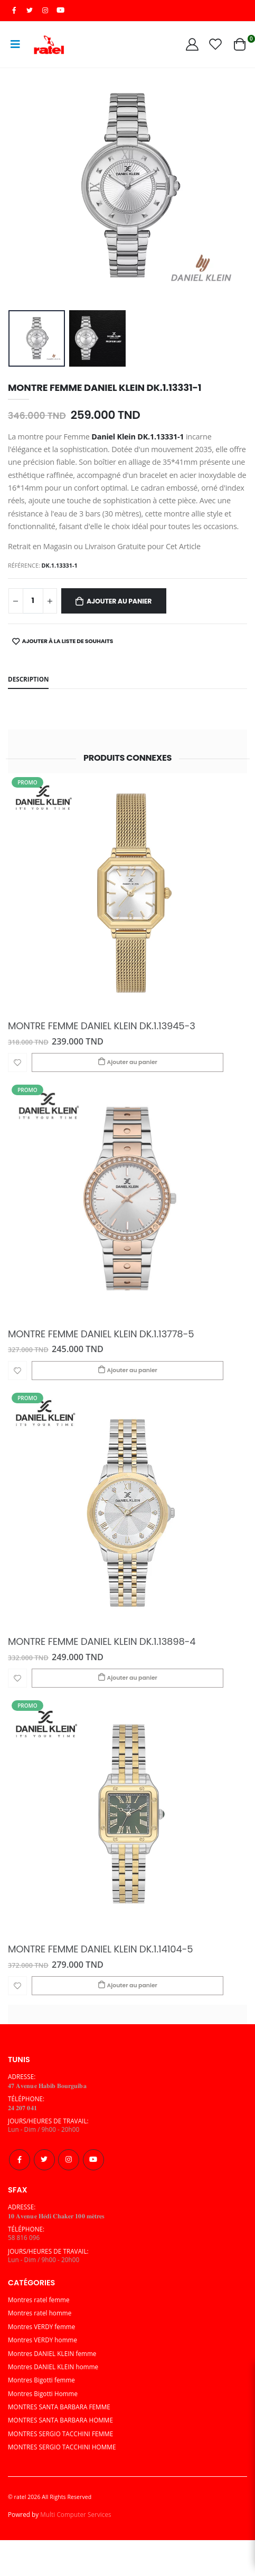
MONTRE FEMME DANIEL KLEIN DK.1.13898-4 (101, 1641)
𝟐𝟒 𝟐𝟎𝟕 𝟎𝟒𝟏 (22, 2107)
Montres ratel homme (39, 2313)
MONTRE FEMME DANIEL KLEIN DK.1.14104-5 (100, 1949)
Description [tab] (28, 679)
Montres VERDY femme (41, 2326)
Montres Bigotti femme (41, 2380)
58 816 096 (24, 2237)
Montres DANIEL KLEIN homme (53, 2366)
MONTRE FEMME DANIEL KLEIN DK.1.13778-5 (101, 1334)
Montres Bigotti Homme (43, 2393)
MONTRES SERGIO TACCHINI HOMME (62, 2447)
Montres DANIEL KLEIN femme (52, 2353)
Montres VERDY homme (42, 2339)
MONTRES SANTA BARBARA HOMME (60, 2420)
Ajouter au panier (119, 601)
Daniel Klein (113, 437)
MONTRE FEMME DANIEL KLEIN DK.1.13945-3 (101, 1026)
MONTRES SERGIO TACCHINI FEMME (60, 2433)
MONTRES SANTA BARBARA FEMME (59, 2406)
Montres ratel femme (39, 2299)
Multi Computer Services (75, 2514)
